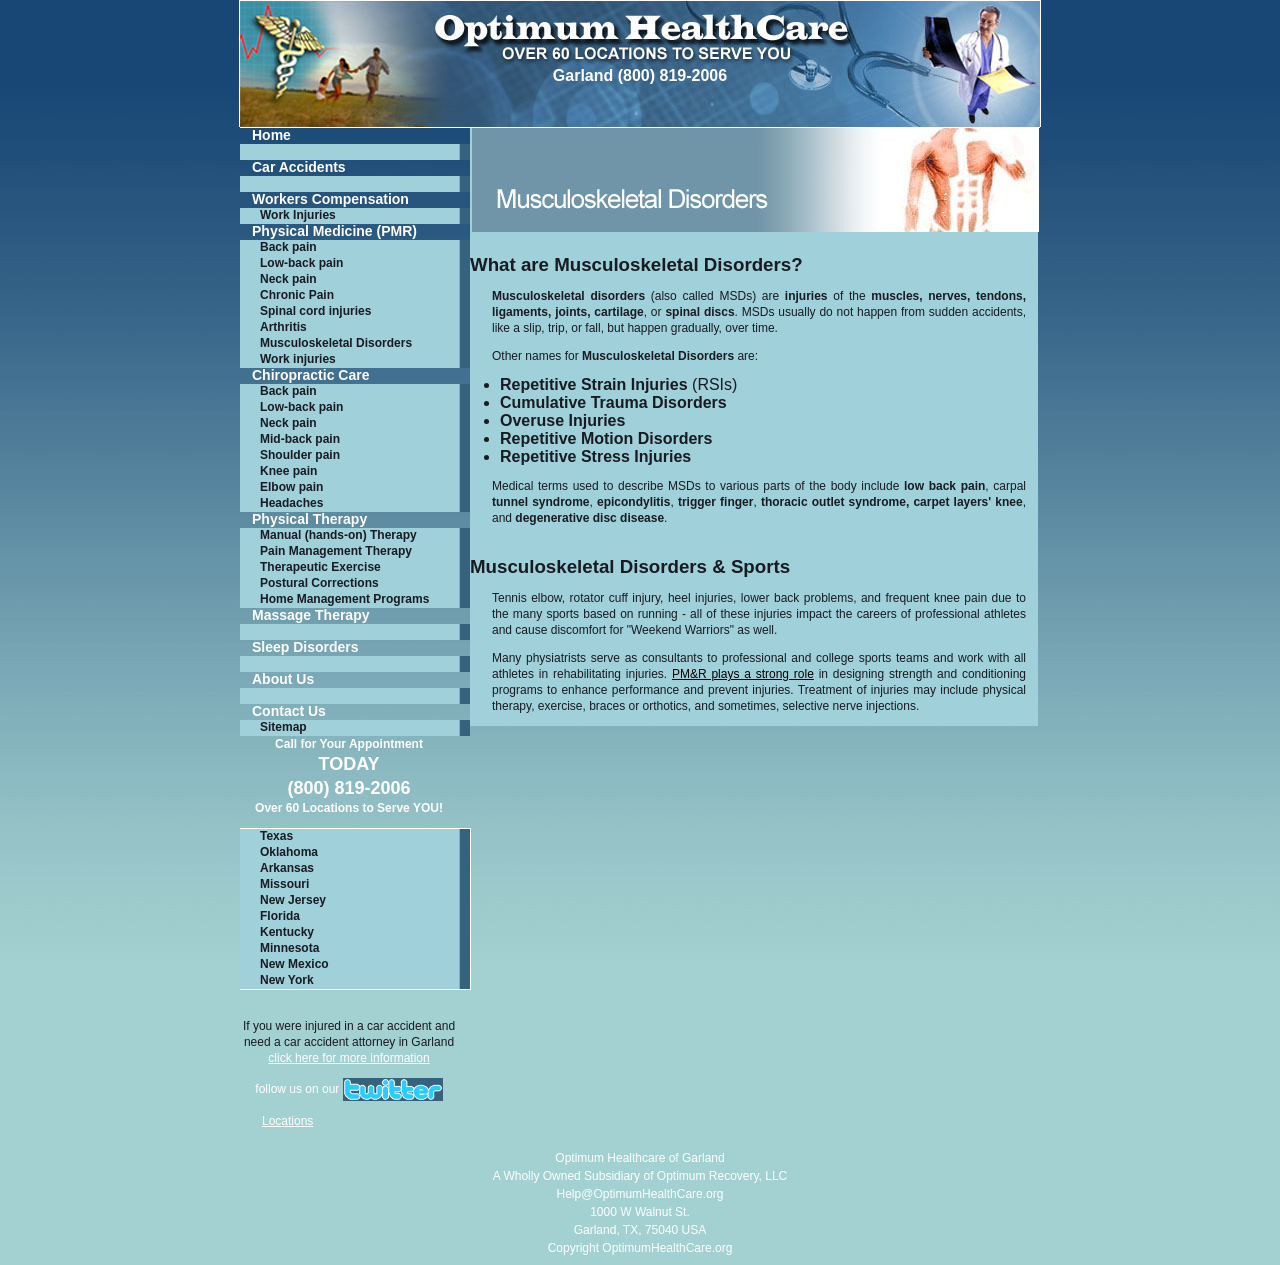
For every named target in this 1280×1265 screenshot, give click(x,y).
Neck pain (288, 279)
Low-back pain (301, 263)
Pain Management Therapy (336, 551)
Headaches (291, 503)
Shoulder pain (300, 455)
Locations (287, 1121)
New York (287, 980)
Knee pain (288, 471)
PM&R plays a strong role (743, 674)
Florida (280, 916)
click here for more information (348, 1058)
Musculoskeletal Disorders (336, 343)
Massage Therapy (311, 615)
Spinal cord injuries (315, 311)
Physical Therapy (309, 519)
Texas (276, 836)
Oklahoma (289, 852)
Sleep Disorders (305, 647)
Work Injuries (298, 215)
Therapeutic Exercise (320, 567)
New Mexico (294, 964)
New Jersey (293, 900)
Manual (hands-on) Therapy (338, 535)
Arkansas (287, 868)
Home (271, 135)
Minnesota (289, 948)
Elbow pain (291, 487)
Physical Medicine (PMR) (334, 231)
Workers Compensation (330, 199)
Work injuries (298, 359)
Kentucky (287, 932)
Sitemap (283, 727)
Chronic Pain (297, 295)
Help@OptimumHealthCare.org (640, 1194)
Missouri (284, 884)
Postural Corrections (319, 583)
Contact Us (289, 711)
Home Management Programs (344, 599)
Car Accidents (299, 167)
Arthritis (283, 327)
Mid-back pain (300, 439)
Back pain (288, 247)
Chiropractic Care (310, 375)
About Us (283, 679)
